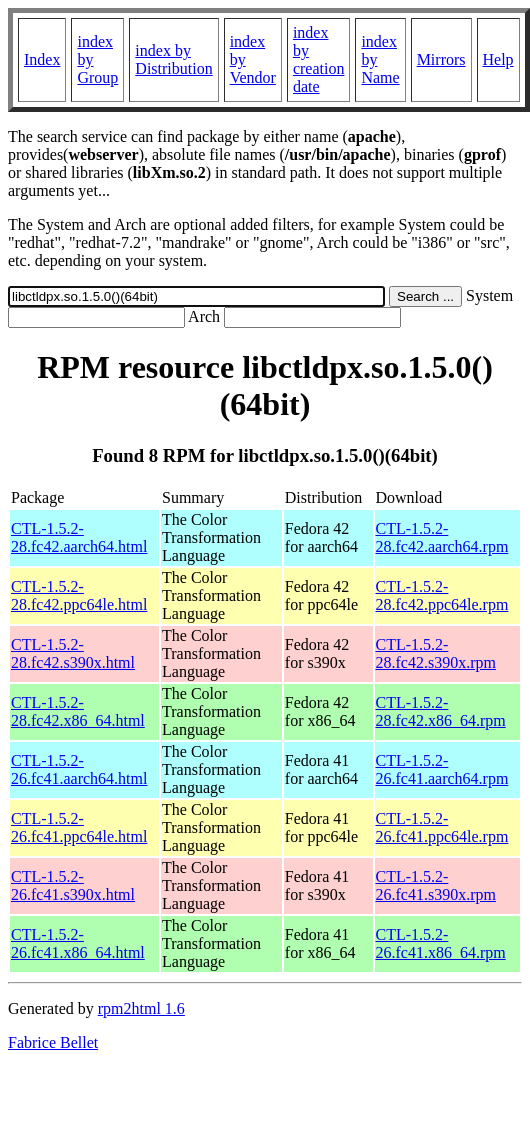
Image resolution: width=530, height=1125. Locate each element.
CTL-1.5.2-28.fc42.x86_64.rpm (441, 711)
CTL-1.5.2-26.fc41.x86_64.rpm (441, 943)
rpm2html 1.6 (141, 1008)
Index (42, 59)
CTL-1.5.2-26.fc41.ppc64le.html (79, 827)
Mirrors (441, 59)
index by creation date (319, 59)
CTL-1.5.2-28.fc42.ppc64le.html (79, 595)
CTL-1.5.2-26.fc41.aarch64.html (79, 769)
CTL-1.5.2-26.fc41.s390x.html (73, 885)
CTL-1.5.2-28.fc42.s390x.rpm (436, 653)
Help (498, 59)
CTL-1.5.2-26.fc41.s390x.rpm (436, 885)
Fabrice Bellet (53, 1042)
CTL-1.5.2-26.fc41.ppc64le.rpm (442, 827)
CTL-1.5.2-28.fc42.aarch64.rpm (442, 537)
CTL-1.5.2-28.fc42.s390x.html (73, 653)
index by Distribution (173, 59)
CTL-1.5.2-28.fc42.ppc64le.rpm (442, 595)
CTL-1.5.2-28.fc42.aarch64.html (79, 537)
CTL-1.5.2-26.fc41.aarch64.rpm (442, 769)
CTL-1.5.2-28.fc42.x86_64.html (78, 711)
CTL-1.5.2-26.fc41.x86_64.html (78, 943)
